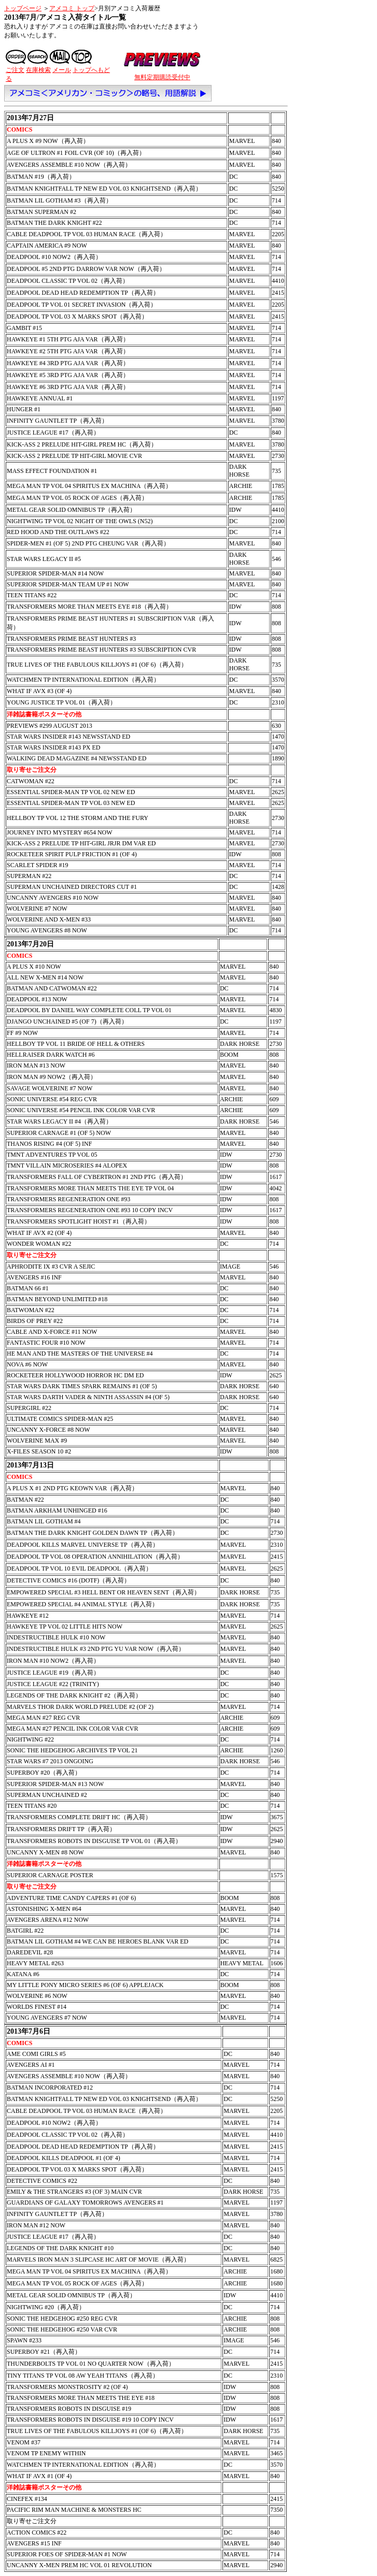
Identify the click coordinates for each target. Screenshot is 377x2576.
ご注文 (15, 70)
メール (61, 70)
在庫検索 (38, 70)
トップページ (22, 8)
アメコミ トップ (71, 8)
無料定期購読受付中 (162, 77)
